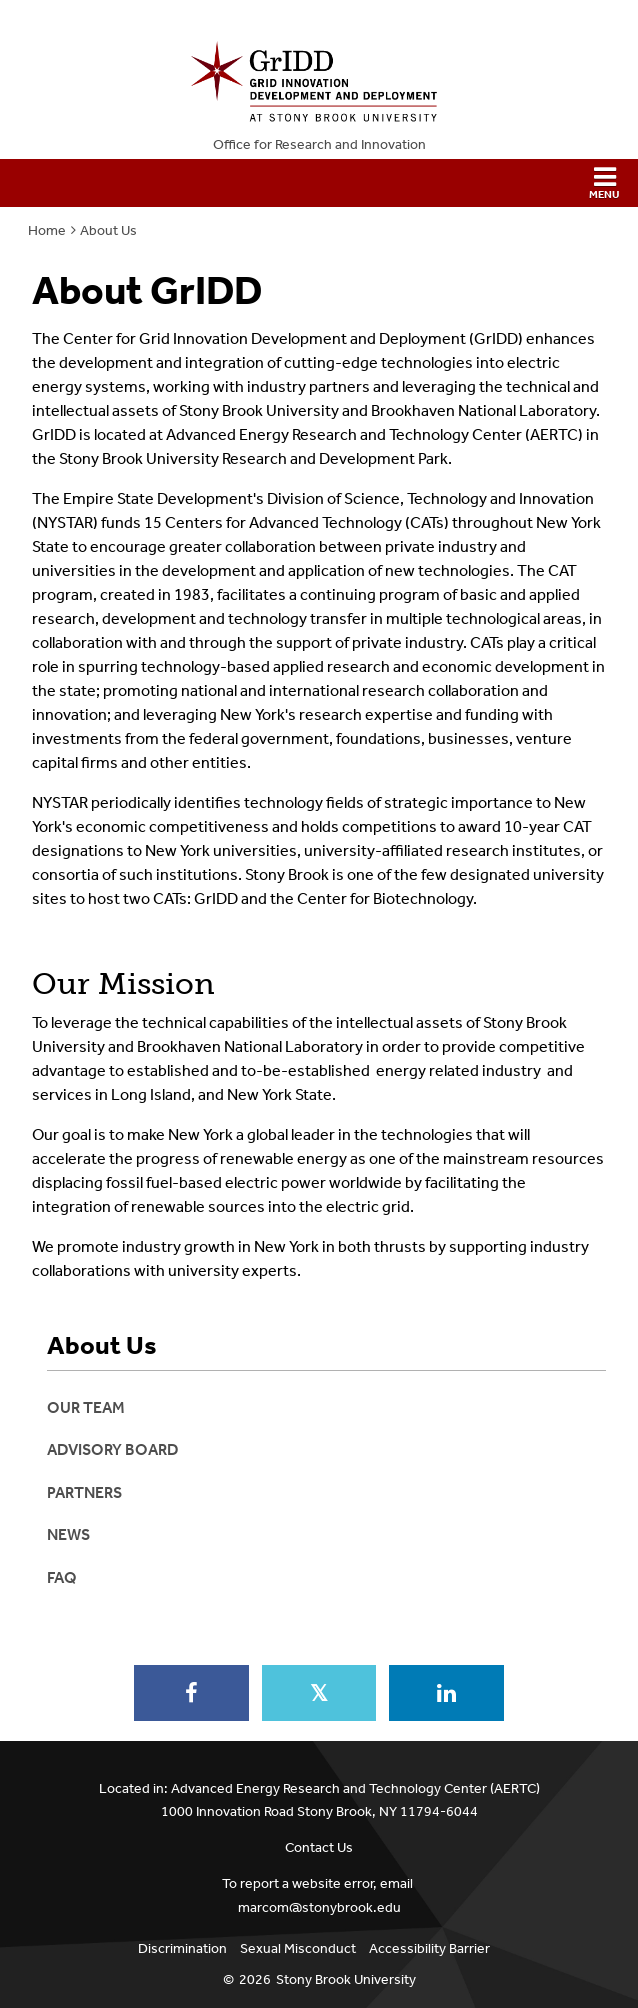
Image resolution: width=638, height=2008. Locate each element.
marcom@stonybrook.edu (319, 1907)
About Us (108, 230)
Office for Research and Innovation (319, 144)
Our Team (86, 1407)
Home (47, 230)
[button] (319, 183)
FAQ (62, 1577)
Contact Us (319, 1847)
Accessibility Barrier (429, 1948)
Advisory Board (112, 1449)
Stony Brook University (346, 1979)
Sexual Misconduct (298, 1948)
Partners (84, 1492)
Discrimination (182, 1948)
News (68, 1534)
